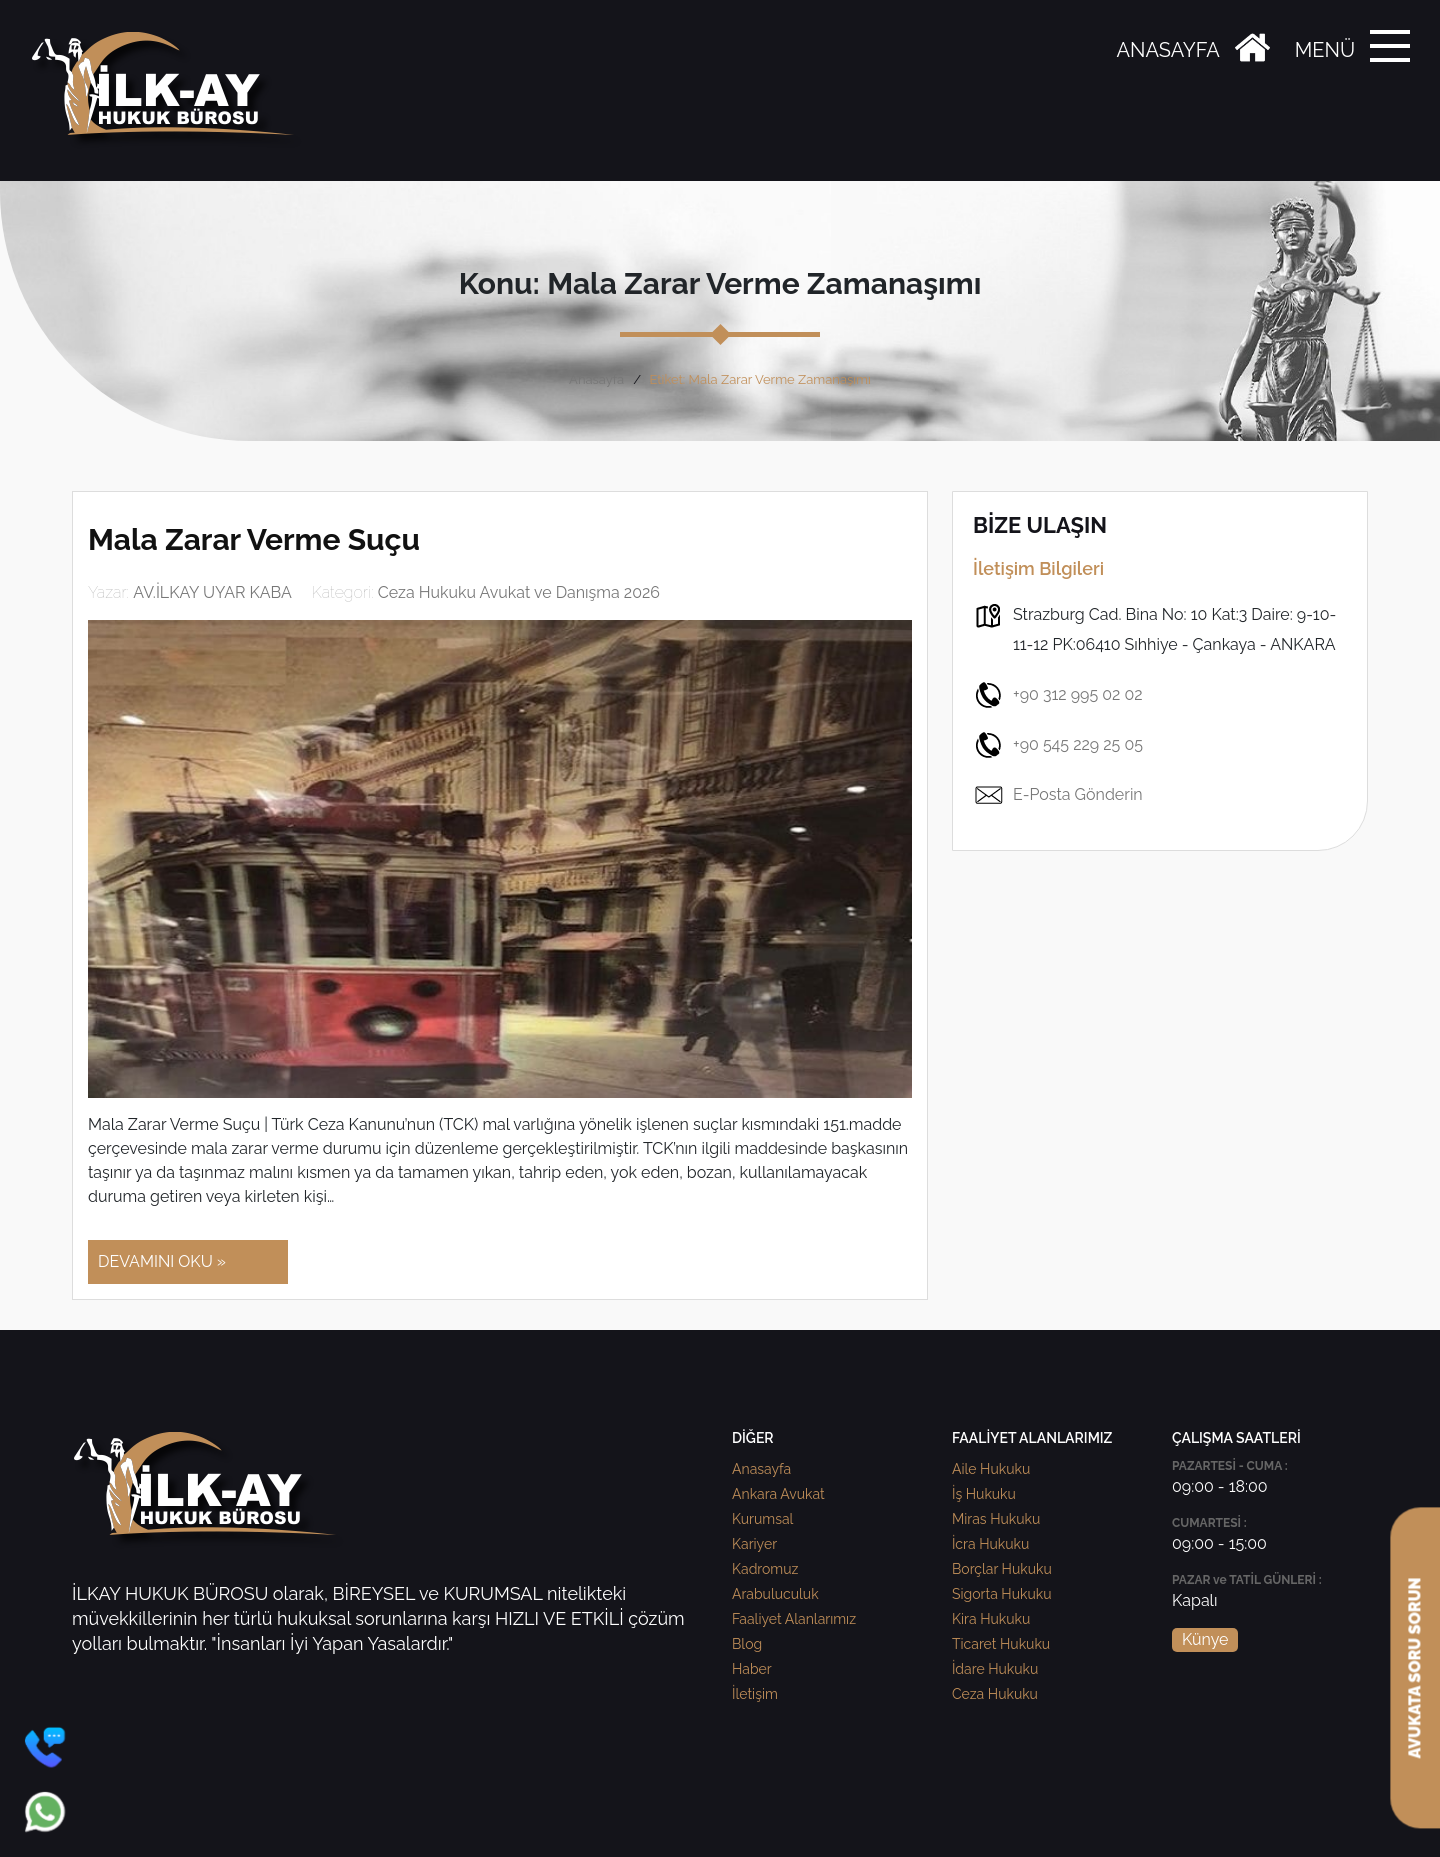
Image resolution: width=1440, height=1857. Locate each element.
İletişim (755, 1694)
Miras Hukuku (996, 1519)
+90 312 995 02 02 (1058, 695)
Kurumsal (762, 1519)
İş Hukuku (984, 1494)
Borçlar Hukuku (1002, 1569)
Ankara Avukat (778, 1494)
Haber (752, 1669)
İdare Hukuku (995, 1669)
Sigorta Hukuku (1001, 1594)
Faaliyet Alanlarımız (794, 1619)
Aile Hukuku (991, 1469)
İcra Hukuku (990, 1544)
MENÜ (1325, 50)
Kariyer (754, 1544)
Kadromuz (765, 1569)
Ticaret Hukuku (1001, 1644)
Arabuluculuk (775, 1594)
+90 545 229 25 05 (1058, 745)
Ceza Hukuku (995, 1694)
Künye (1205, 1639)
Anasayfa (596, 379)
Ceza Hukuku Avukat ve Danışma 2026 (519, 592)
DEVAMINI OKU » (162, 1261)
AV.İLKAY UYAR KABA (212, 592)
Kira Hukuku (991, 1619)
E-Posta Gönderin (1058, 795)
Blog (747, 1644)
